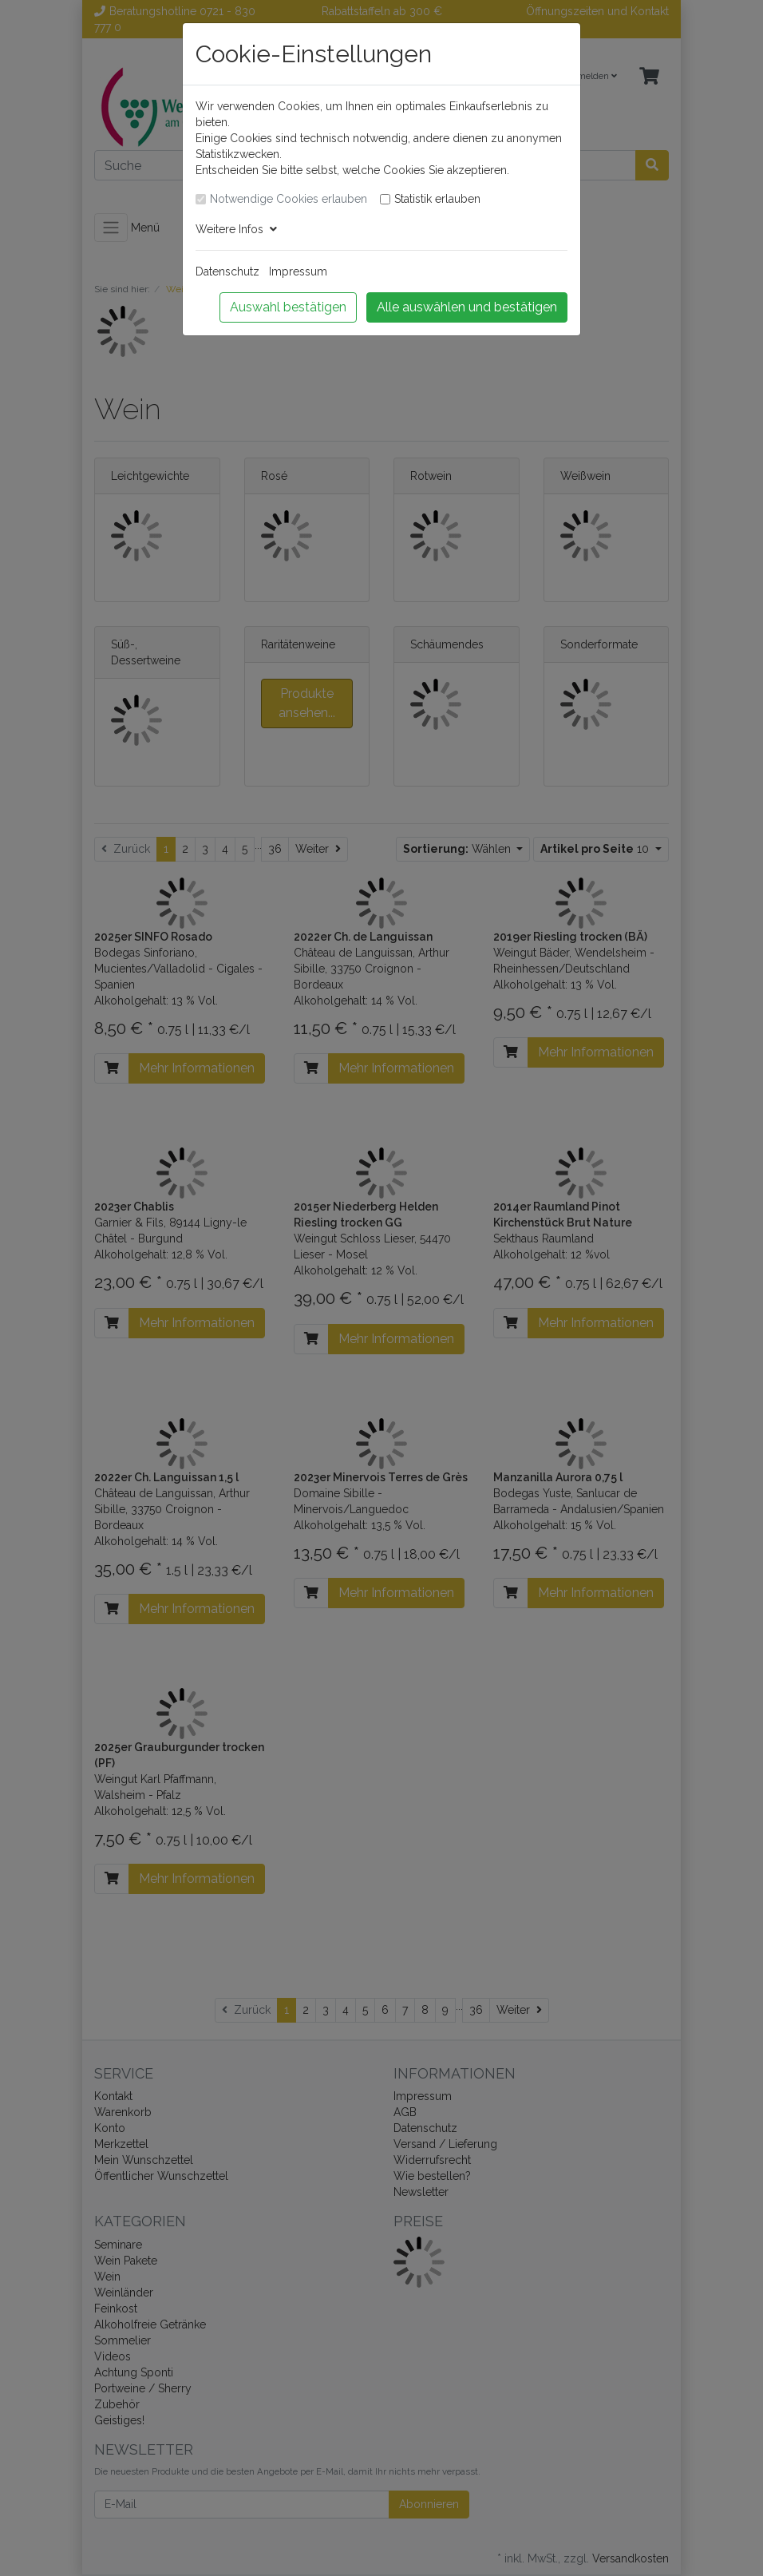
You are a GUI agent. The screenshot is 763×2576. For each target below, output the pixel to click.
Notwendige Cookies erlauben (288, 198)
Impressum (298, 271)
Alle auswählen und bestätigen (467, 307)
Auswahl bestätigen (288, 307)
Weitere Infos (236, 229)
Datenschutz (227, 271)
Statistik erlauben (437, 198)
